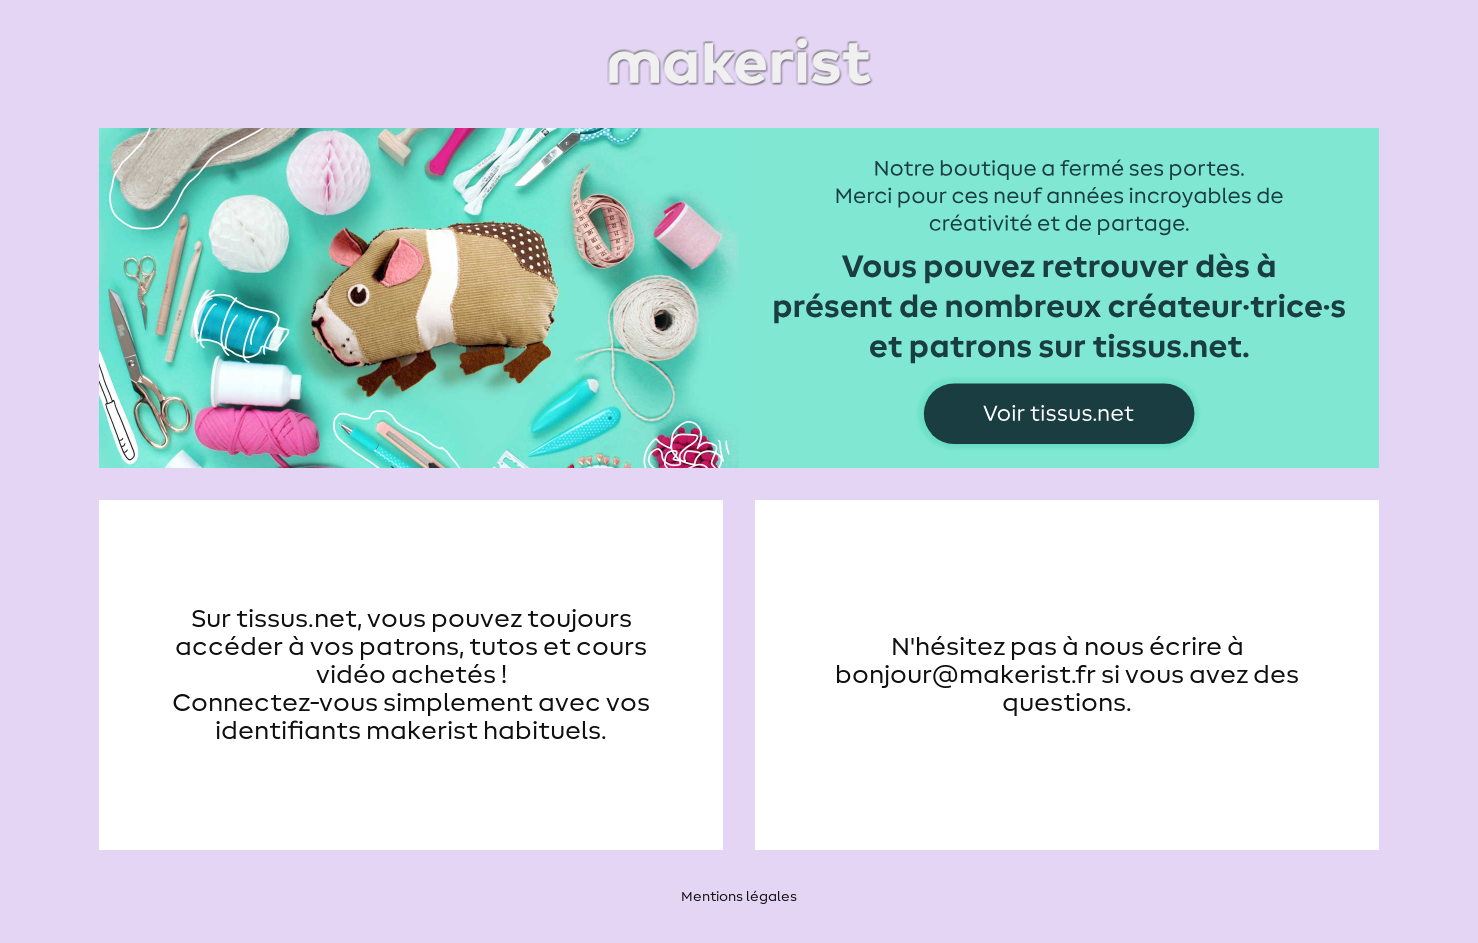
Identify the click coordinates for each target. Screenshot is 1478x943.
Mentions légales (739, 897)
